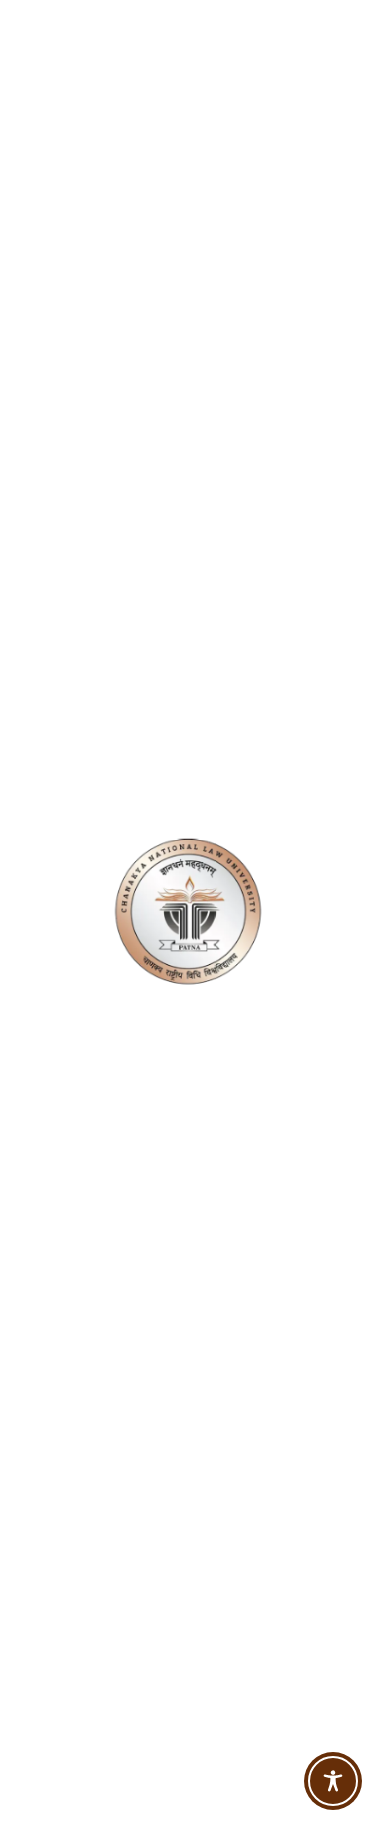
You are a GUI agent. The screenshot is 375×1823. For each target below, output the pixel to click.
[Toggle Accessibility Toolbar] (333, 1781)
